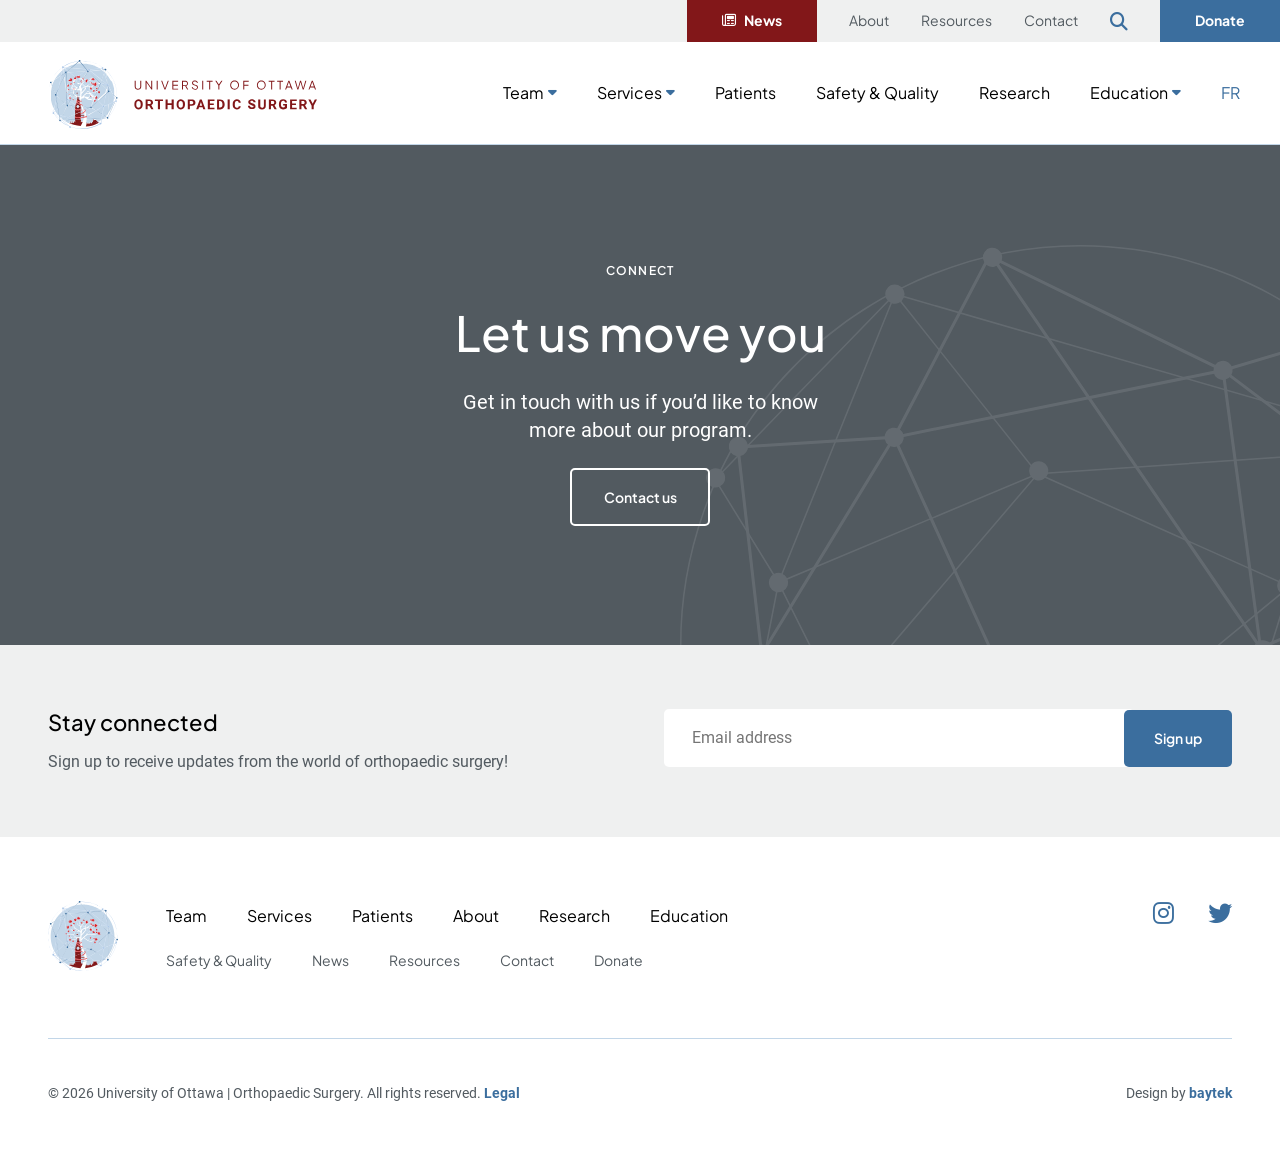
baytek (1210, 1093)
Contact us (640, 497)
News (763, 20)
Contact (1051, 20)
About (869, 20)
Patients (745, 92)
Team (523, 92)
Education (1129, 92)
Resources (956, 20)
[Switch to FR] (1230, 91)
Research (1014, 92)
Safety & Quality (877, 92)
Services (629, 92)
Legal (502, 1093)
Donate (1220, 20)
